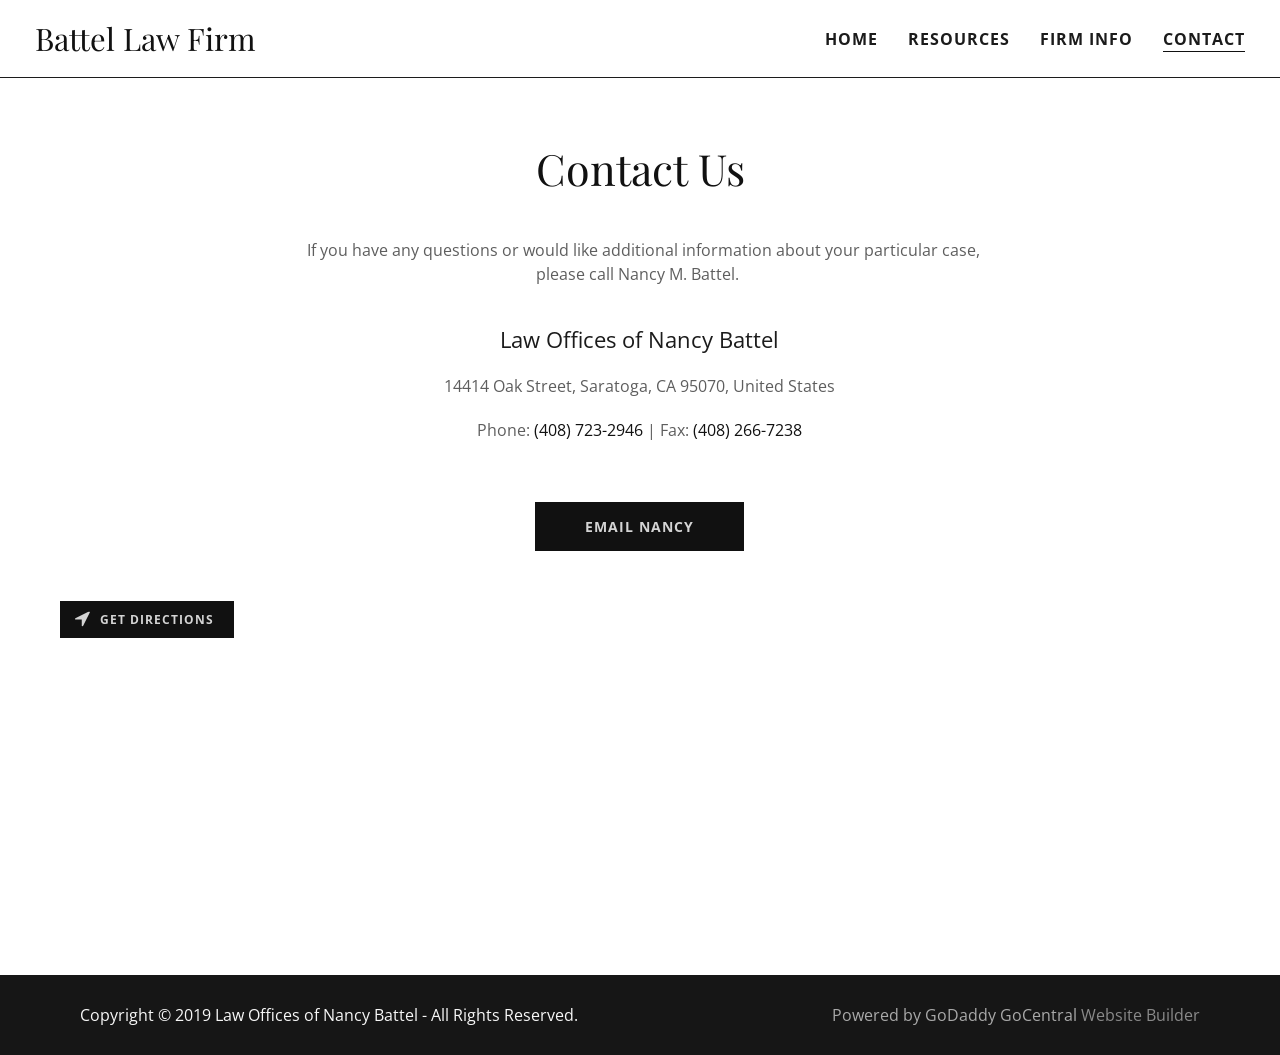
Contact (1204, 39)
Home (851, 39)
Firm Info (1086, 39)
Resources (959, 39)
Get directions (144, 619)
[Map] (640, 783)
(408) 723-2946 (588, 430)
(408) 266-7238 (747, 430)
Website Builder (1140, 1015)
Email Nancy (639, 526)
